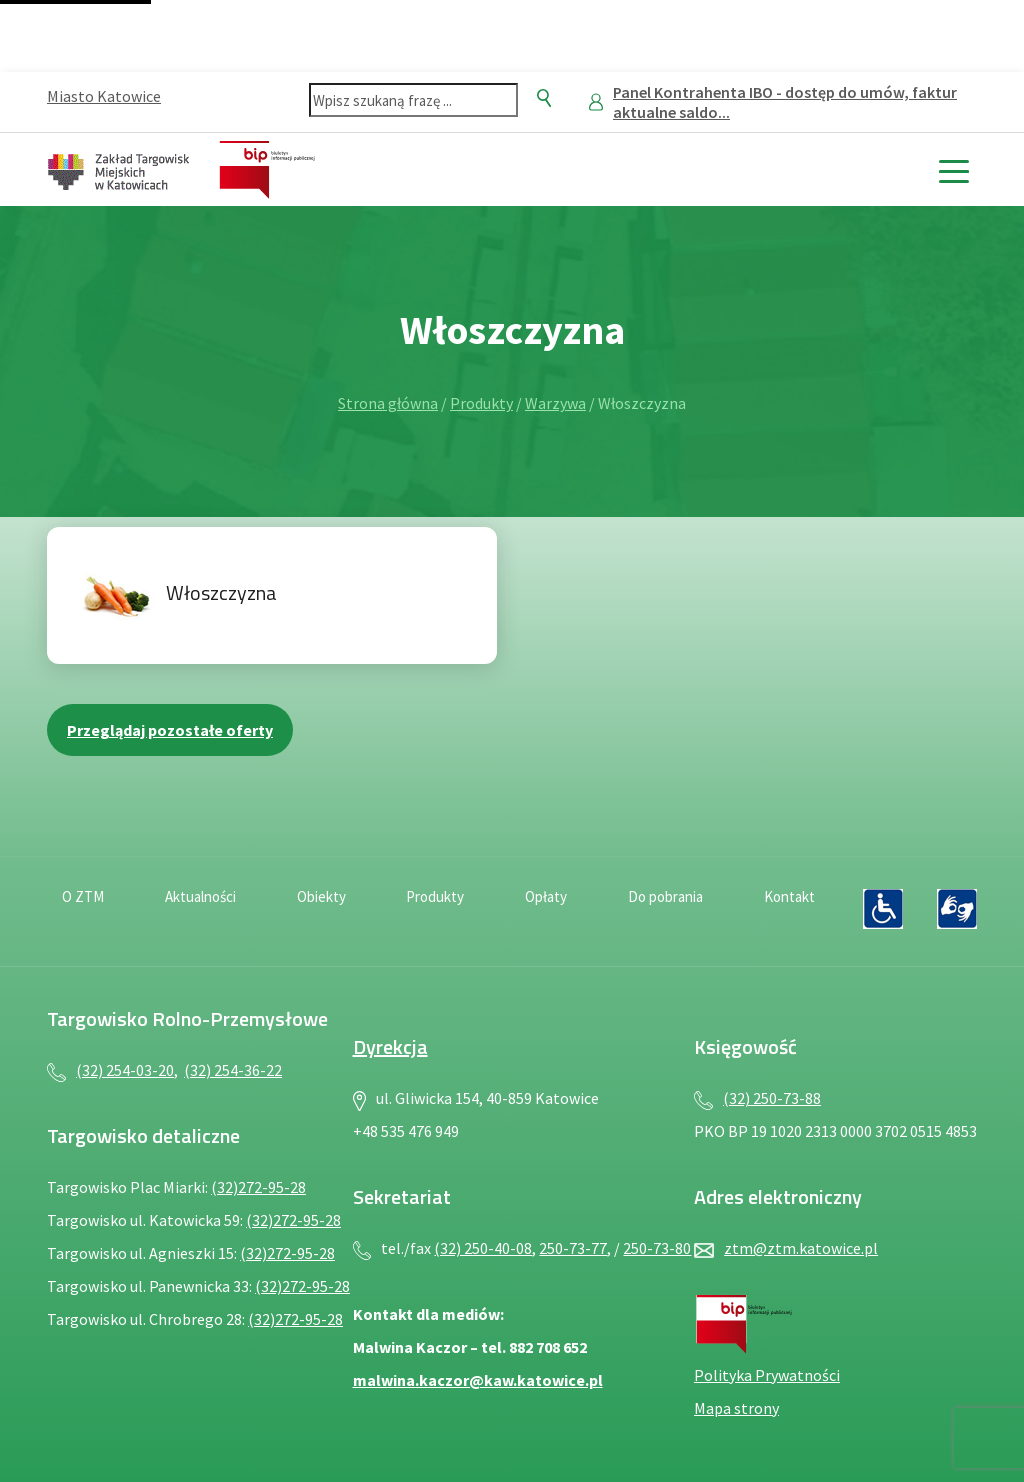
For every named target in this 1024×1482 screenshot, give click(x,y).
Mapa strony (736, 1408)
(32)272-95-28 (258, 1187)
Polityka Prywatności (767, 1375)
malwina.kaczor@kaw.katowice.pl (478, 1380)
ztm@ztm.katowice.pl (801, 1248)
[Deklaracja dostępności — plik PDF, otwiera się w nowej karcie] (883, 909)
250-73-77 (573, 1248)
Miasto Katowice (104, 96)
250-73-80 (657, 1248)
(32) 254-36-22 (233, 1070)
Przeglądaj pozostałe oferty (170, 730)
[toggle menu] (953, 169)
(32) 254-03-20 (125, 1070)
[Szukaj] (544, 98)
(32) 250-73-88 (772, 1098)
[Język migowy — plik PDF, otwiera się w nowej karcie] (957, 909)
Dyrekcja (390, 1046)
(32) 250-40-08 (483, 1248)
